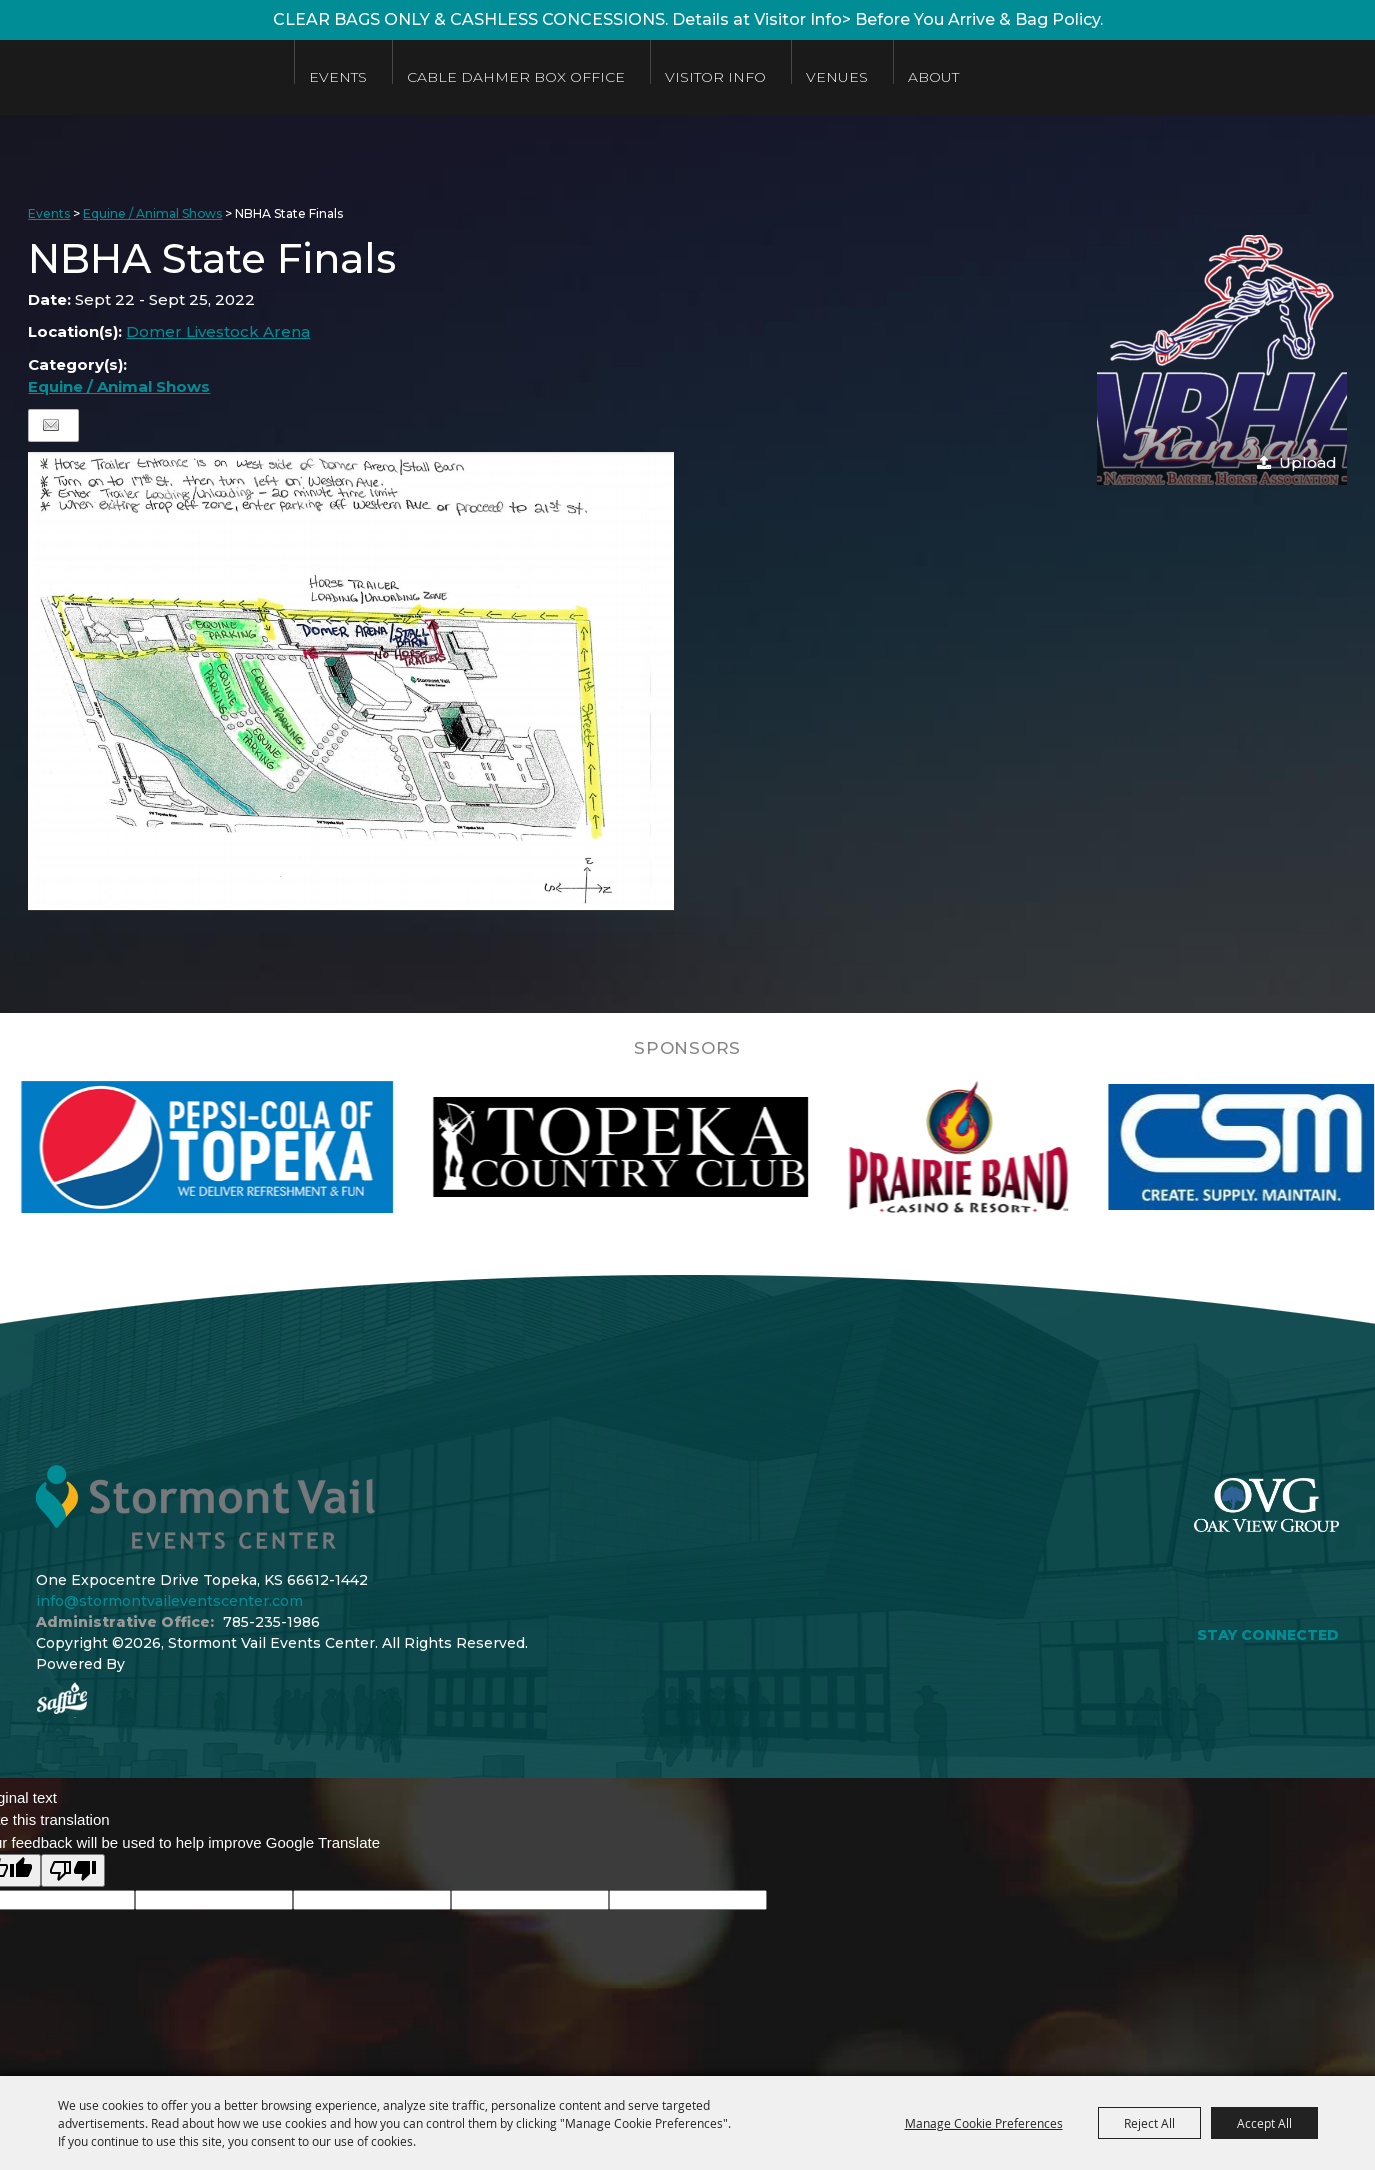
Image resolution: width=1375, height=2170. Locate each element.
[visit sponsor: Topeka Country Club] (691, 1147)
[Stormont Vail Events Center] (143, 77)
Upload (1308, 462)
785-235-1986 (271, 1622)
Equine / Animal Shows (152, 213)
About (945, 77)
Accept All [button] (1264, 2123)
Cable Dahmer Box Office (528, 77)
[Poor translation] (73, 1870)
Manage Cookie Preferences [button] (984, 2123)
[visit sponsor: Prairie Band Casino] (1029, 1147)
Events (350, 77)
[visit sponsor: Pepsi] (278, 1147)
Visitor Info (727, 77)
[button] (1222, 360)
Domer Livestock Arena (218, 331)
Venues (849, 77)
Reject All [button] (1149, 2123)
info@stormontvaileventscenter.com (169, 1601)
